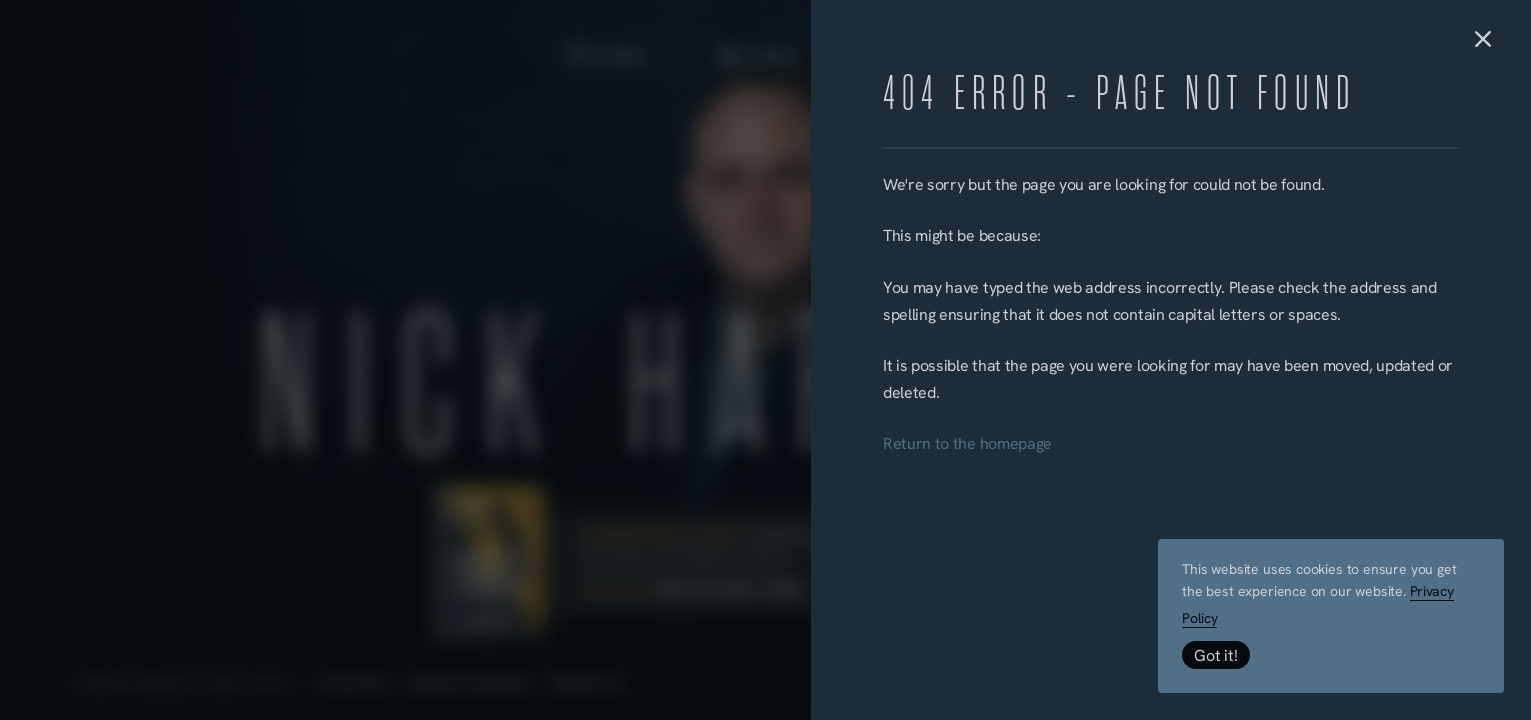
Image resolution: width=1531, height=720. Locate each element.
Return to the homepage (967, 445)
